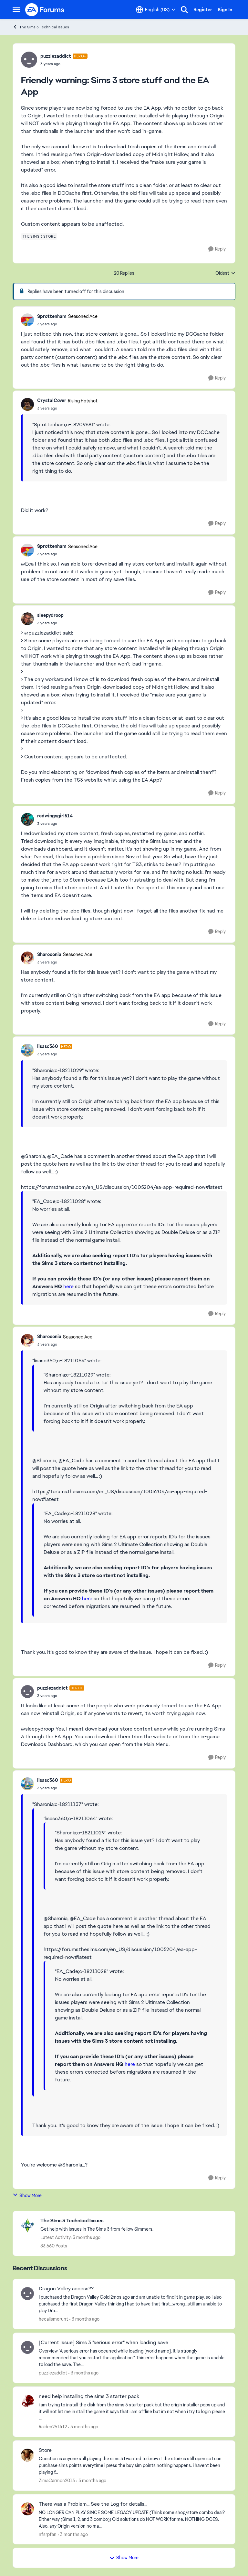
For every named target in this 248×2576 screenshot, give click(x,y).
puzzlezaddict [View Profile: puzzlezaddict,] (53, 2373)
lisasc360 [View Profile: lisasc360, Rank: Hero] (47, 1046)
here (68, 1286)
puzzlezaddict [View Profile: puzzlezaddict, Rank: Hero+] (55, 56)
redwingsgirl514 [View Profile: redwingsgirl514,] (55, 816)
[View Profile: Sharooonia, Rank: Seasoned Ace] (27, 958)
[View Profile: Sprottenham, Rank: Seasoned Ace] (27, 319)
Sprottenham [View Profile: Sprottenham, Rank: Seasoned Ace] (52, 316)
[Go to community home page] (45, 9)
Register (202, 10)
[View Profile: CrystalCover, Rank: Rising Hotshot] (27, 404)
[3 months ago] (84, 2319)
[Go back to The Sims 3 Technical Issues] (96, 2220)
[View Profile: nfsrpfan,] (27, 2508)
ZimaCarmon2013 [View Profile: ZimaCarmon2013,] (57, 2480)
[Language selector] (155, 9)
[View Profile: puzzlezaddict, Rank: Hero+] (29, 60)
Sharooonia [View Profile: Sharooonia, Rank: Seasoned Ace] (49, 954)
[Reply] (217, 249)
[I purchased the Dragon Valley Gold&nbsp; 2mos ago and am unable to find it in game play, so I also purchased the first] (133, 2304)
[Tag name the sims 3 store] (39, 236)
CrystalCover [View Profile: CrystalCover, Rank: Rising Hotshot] (51, 400)
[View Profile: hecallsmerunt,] (27, 2293)
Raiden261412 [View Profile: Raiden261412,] (53, 2427)
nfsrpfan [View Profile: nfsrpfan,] (48, 2534)
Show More (27, 2195)
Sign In (225, 10)
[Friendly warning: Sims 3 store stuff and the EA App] (67, 324)
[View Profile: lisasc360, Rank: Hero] (27, 1050)
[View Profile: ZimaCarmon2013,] (27, 2455)
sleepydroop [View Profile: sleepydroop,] (50, 615)
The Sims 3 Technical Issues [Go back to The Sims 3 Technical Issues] (41, 27)
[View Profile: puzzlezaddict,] (27, 2347)
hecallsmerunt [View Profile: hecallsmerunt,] (53, 2319)
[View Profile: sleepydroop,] (27, 618)
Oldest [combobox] (225, 273)
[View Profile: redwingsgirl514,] (27, 819)
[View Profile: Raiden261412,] (27, 2401)
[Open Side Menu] (16, 10)
